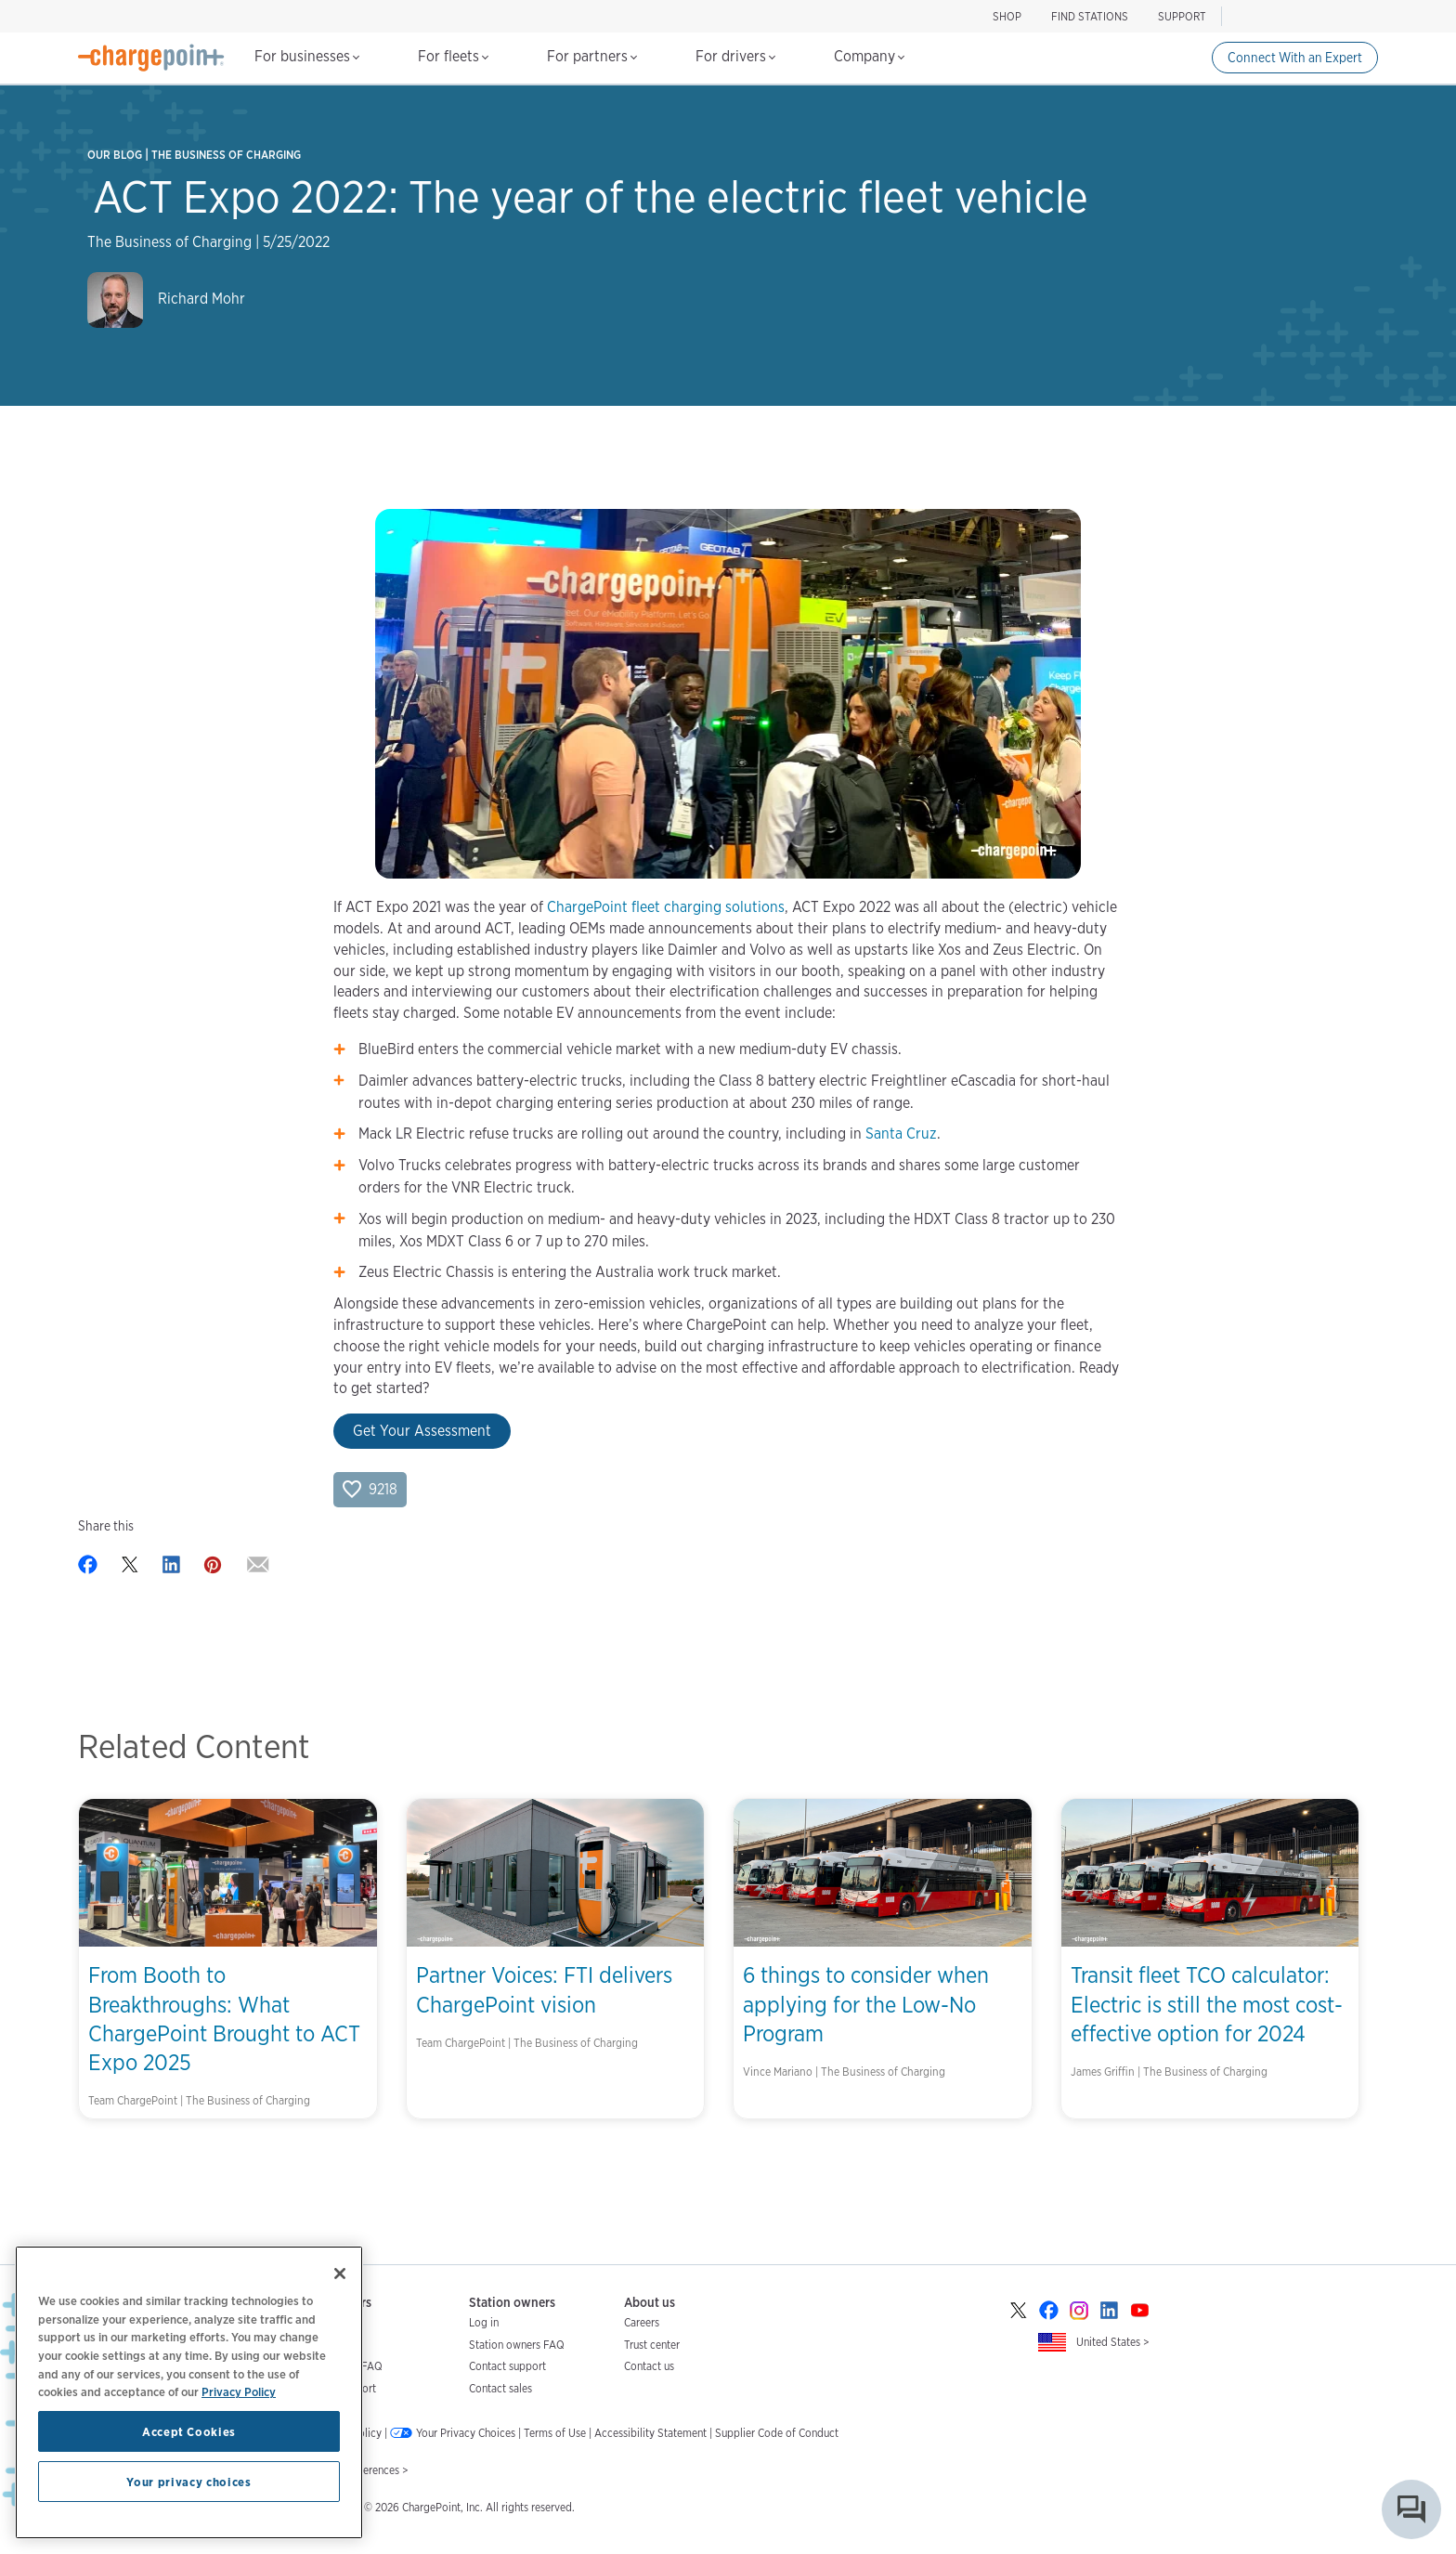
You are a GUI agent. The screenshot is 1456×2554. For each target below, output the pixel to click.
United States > (1113, 2342)
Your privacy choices (188, 2481)
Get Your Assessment (422, 1431)
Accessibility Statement (650, 2433)
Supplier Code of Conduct (776, 2433)
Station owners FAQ (517, 2345)
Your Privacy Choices (465, 2433)
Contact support (507, 2366)
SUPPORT (1182, 16)
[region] (189, 2392)
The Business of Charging (226, 155)
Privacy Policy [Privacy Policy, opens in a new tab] (239, 2391)
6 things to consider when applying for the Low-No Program (866, 2003)
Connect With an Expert (1295, 57)
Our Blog (114, 155)
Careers (641, 2322)
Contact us (649, 2366)
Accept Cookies (189, 2431)
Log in (484, 2322)
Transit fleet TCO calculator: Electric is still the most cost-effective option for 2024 (1207, 2003)
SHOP (1007, 16)
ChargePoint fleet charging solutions (666, 907)
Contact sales (500, 2388)
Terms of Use (555, 2433)
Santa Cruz (901, 1133)
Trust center (652, 2345)
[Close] (339, 2273)
